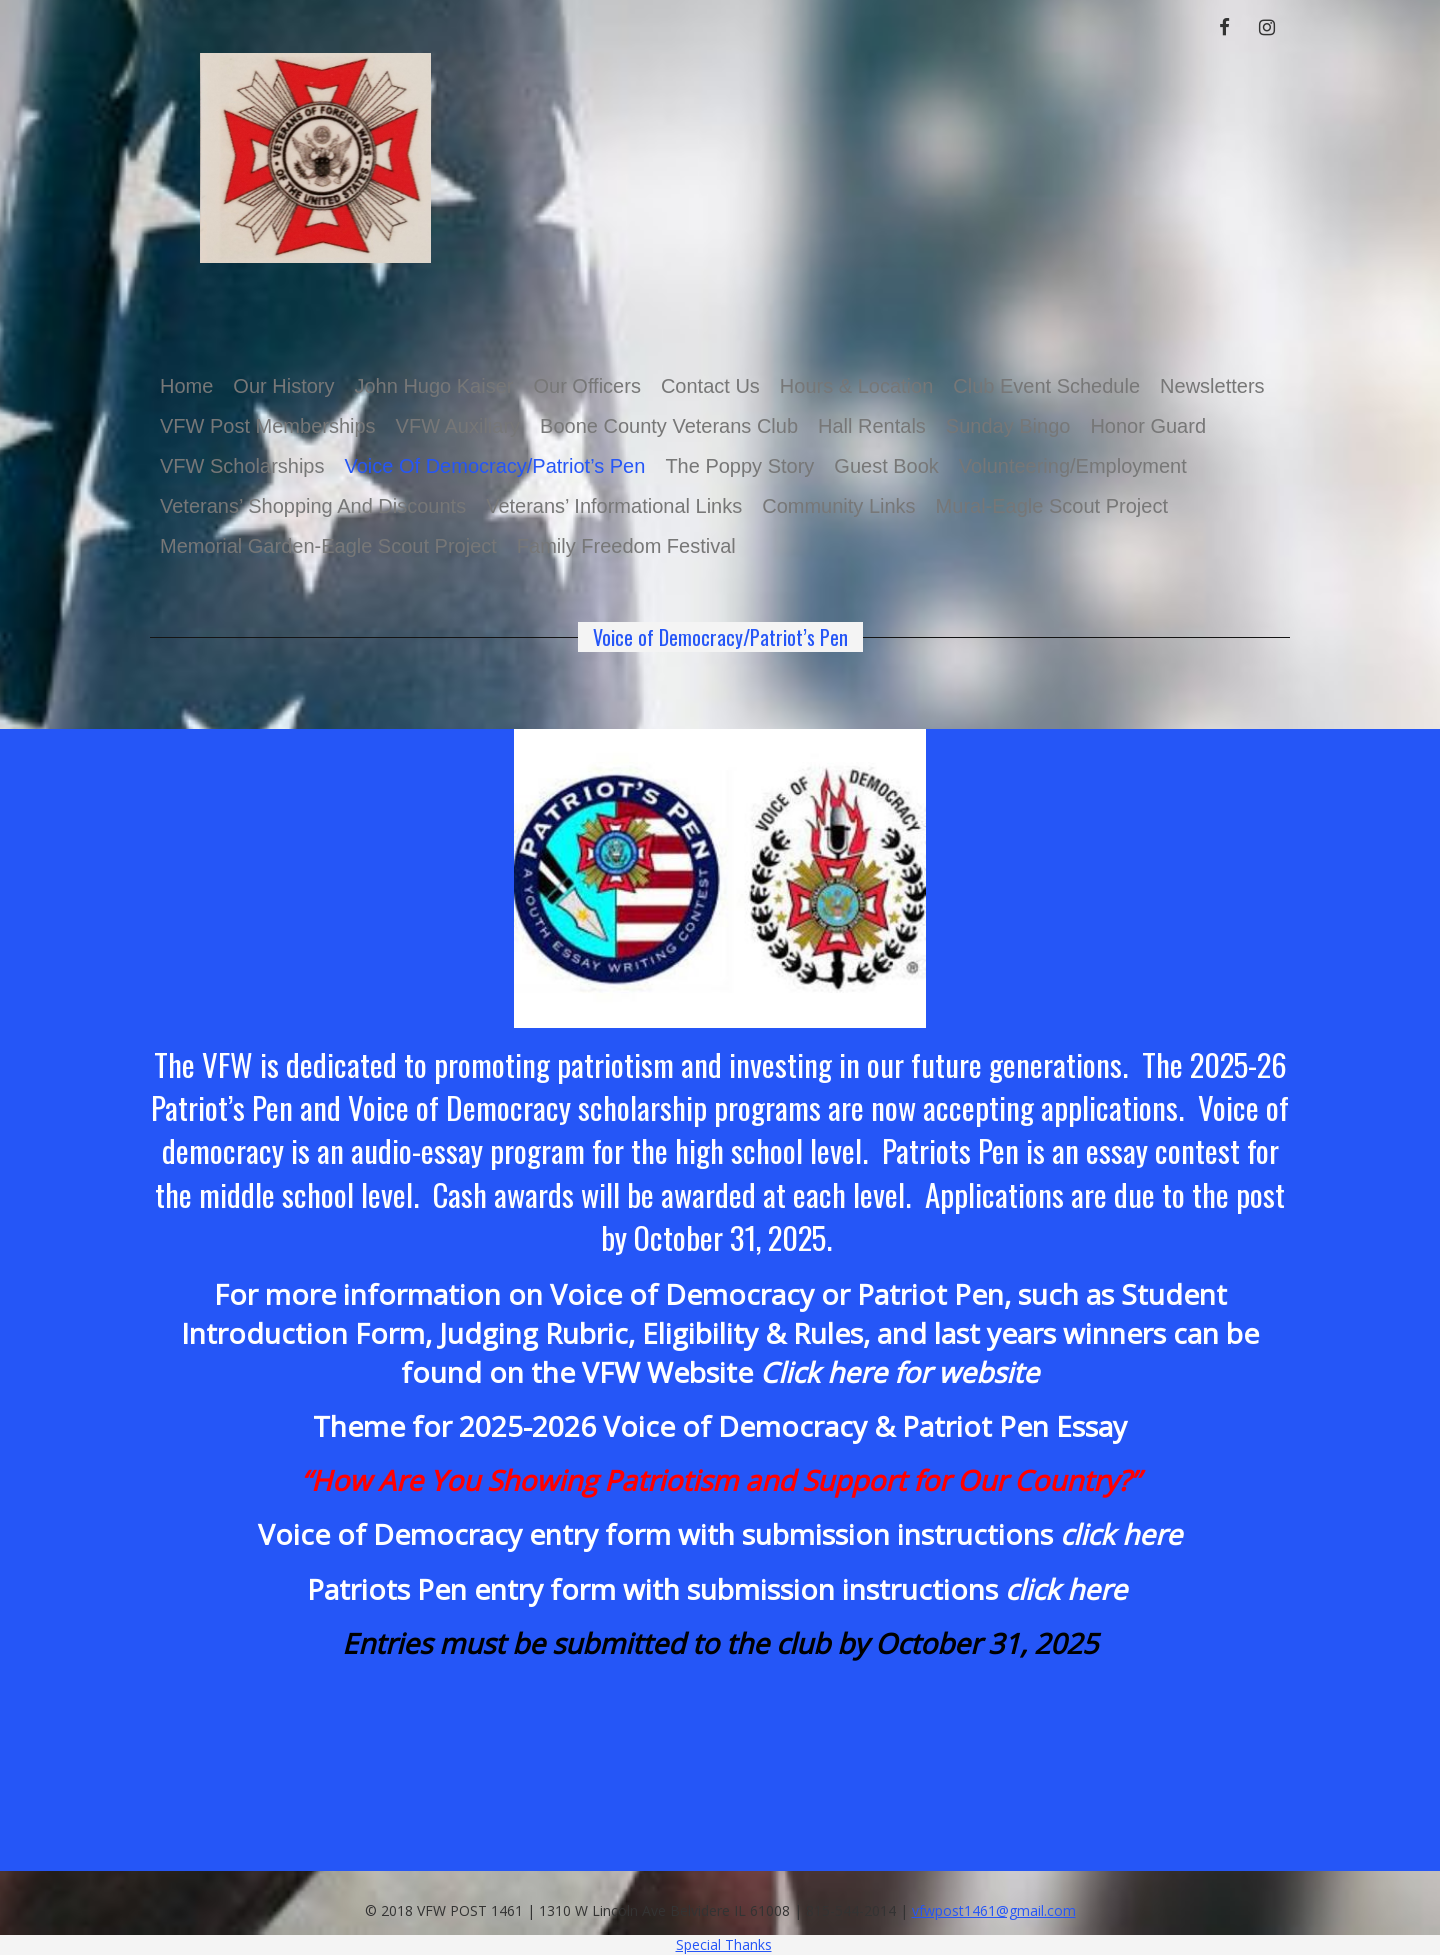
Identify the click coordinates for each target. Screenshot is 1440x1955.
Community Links (838, 506)
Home (186, 386)
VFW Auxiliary (458, 426)
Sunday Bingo (1008, 426)
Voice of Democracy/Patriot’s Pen (495, 466)
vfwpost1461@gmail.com (994, 1910)
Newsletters (1212, 386)
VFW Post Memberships (268, 426)
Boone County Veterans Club (669, 426)
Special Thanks (724, 1944)
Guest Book (886, 466)
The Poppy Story (739, 466)
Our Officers (586, 386)
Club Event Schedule (1046, 386)
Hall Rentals (872, 426)
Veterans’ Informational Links (614, 506)
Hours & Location (856, 386)
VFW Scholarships (242, 466)
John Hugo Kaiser (433, 386)
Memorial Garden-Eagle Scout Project (328, 546)
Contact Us (710, 386)
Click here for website (899, 1372)
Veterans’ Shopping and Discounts (313, 506)
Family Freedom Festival (626, 546)
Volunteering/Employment (1073, 466)
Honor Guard (1148, 426)
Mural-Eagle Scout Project (1052, 506)
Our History (283, 386)
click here (1066, 1589)
